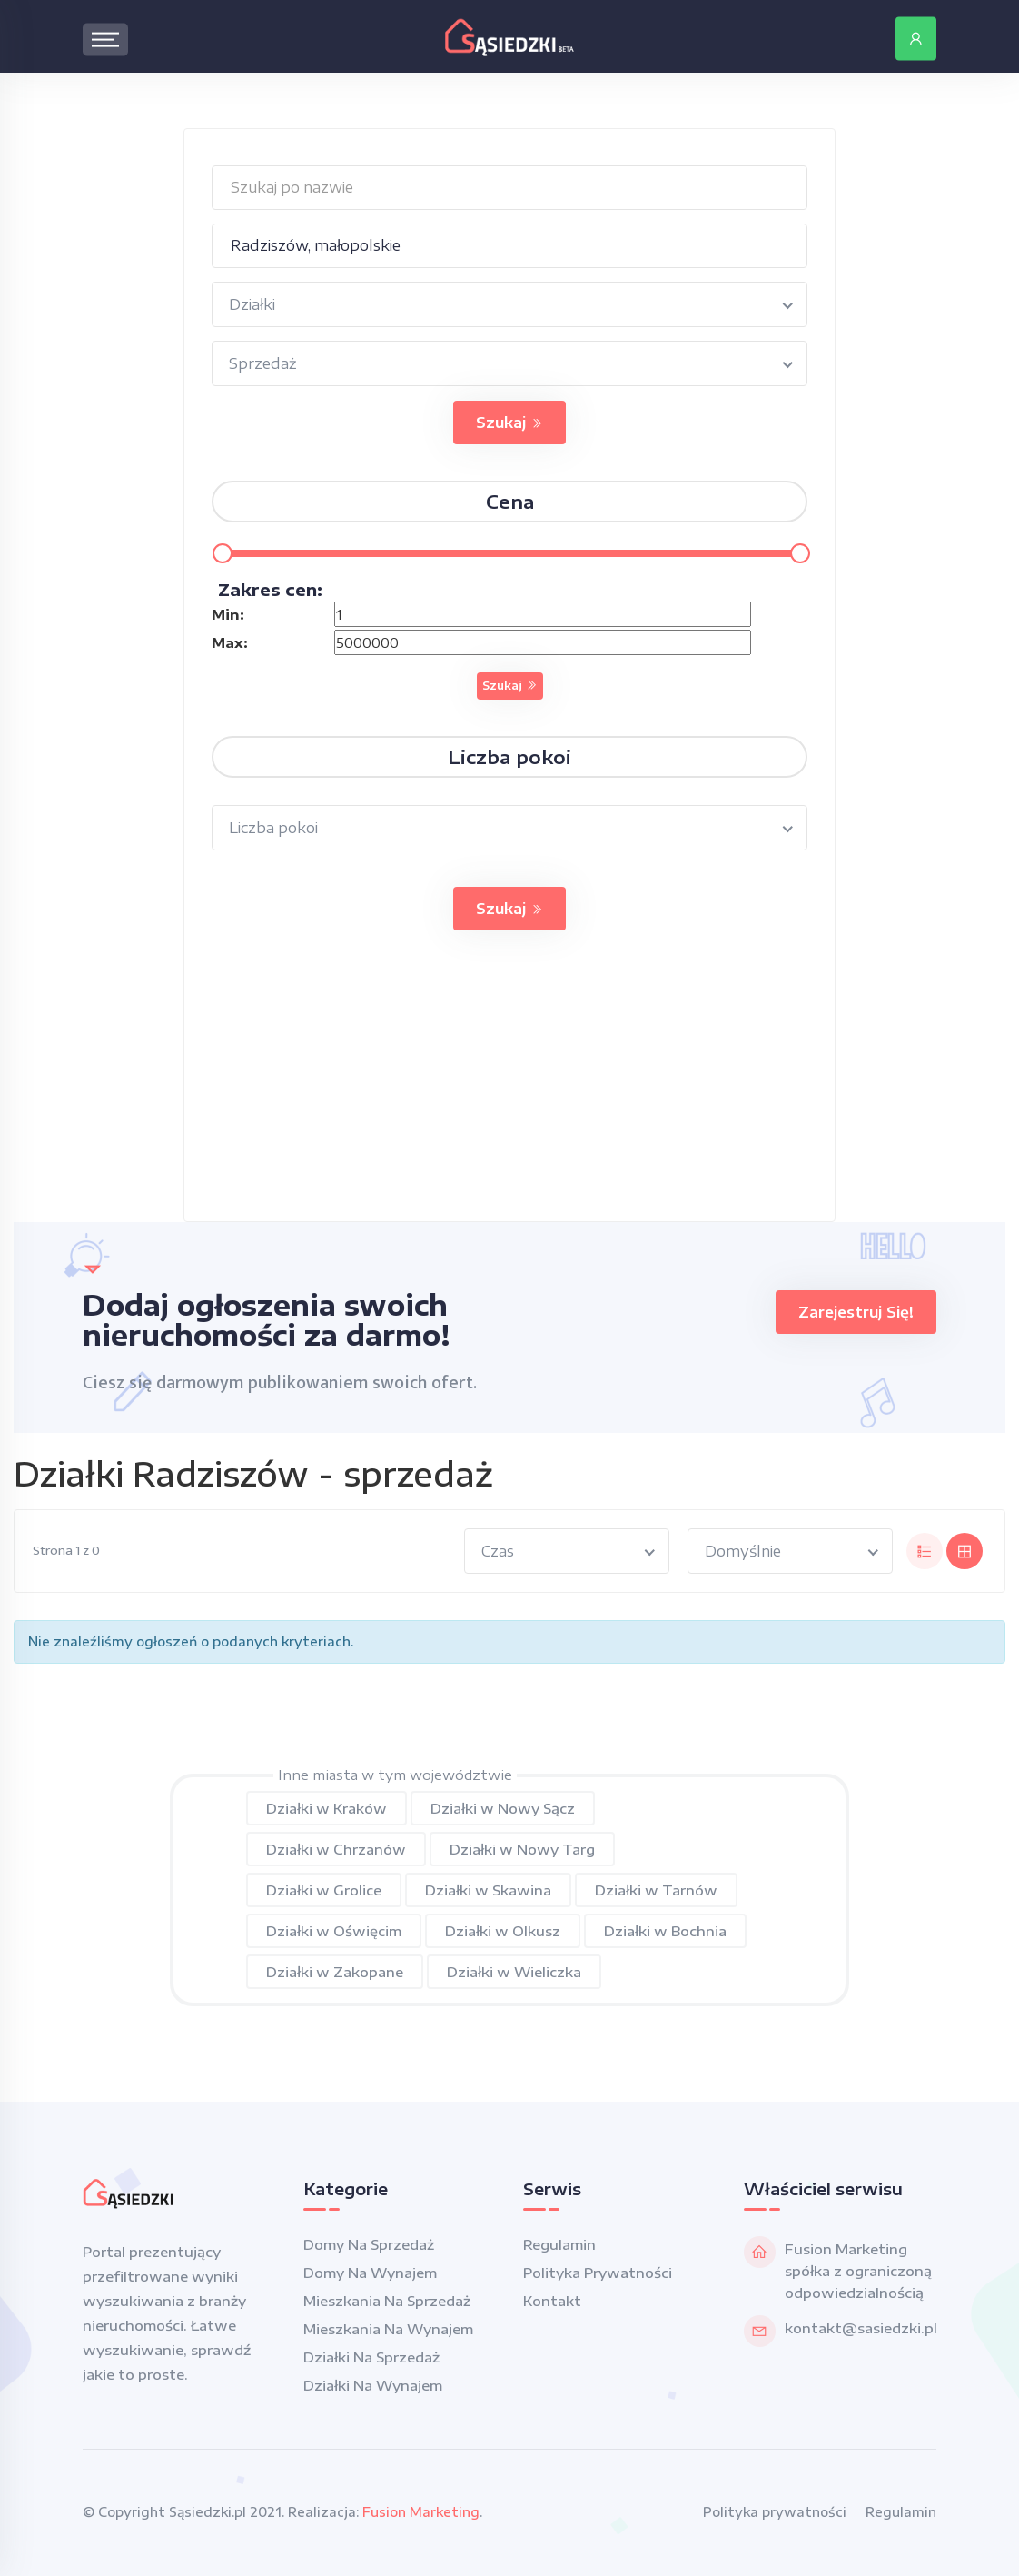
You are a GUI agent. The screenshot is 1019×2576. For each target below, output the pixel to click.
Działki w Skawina (488, 1890)
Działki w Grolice (323, 1890)
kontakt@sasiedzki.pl (861, 2328)
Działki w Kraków (326, 1808)
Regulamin (559, 2244)
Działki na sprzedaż (371, 2357)
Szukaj (509, 422)
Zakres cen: (270, 589)
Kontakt (552, 2301)
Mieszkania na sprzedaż (386, 2301)
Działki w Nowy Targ (522, 1849)
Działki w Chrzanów (336, 1849)
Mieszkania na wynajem (388, 2329)
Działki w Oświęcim (333, 1931)
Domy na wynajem (370, 2272)
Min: (228, 614)
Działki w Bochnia (665, 1931)
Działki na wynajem (372, 2385)
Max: (230, 642)
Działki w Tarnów (656, 1890)
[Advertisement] (509, 1094)
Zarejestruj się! (856, 1312)
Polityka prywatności (597, 2272)
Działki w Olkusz (502, 1931)
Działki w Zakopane (334, 1972)
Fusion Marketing (421, 2512)
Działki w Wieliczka (514, 1972)
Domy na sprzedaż (368, 2244)
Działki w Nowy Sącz (502, 1808)
